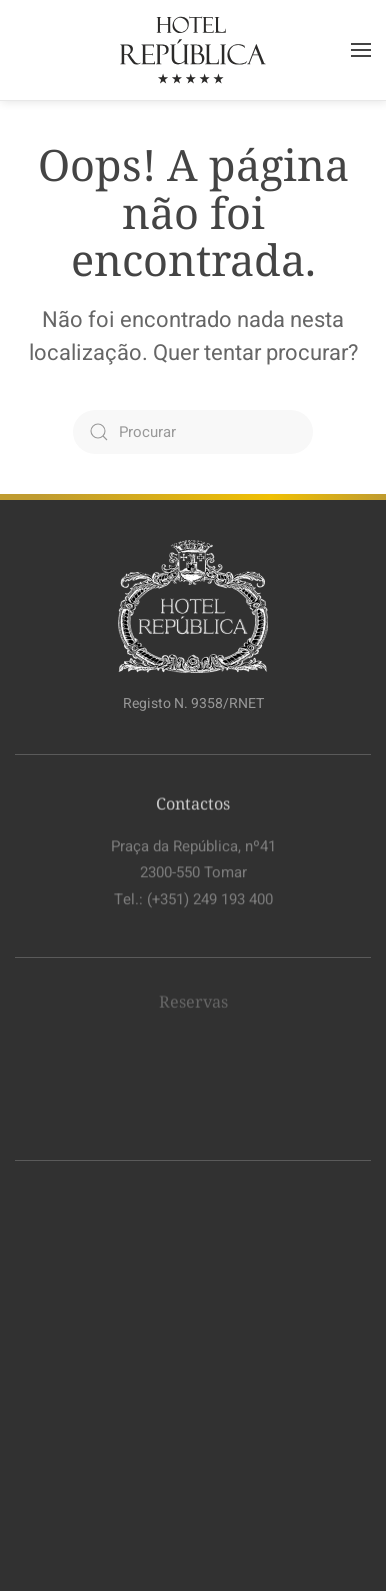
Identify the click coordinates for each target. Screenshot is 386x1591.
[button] (361, 50)
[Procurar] (193, 432)
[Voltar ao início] (193, 50)
